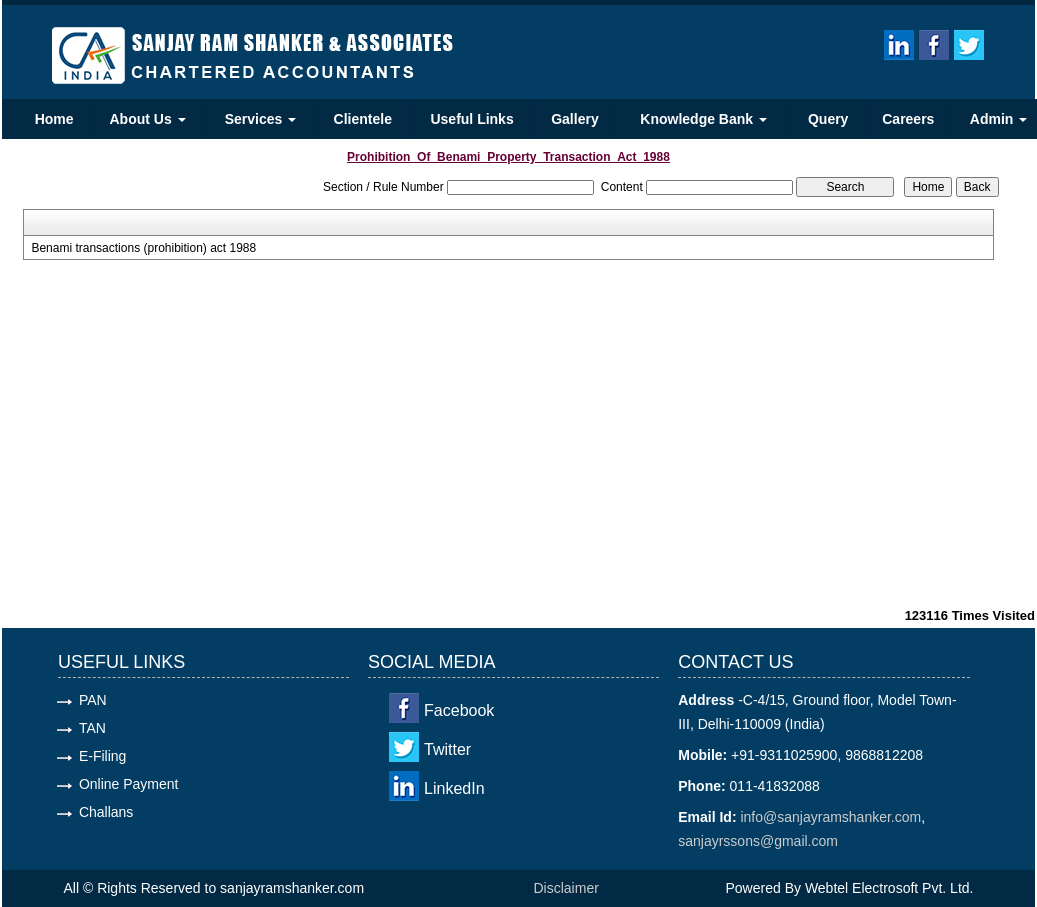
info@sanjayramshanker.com (830, 817)
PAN (93, 700)
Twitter (447, 749)
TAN (92, 728)
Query (828, 119)
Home (54, 119)
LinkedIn (454, 788)
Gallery (574, 119)
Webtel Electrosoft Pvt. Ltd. (889, 888)
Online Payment (129, 784)
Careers (908, 119)
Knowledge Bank (703, 119)
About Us (148, 119)
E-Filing (102, 756)
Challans (106, 812)
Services (261, 119)
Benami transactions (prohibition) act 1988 (143, 248)
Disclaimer (566, 888)
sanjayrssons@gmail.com (758, 841)
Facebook (459, 710)
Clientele (363, 119)
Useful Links (471, 119)
